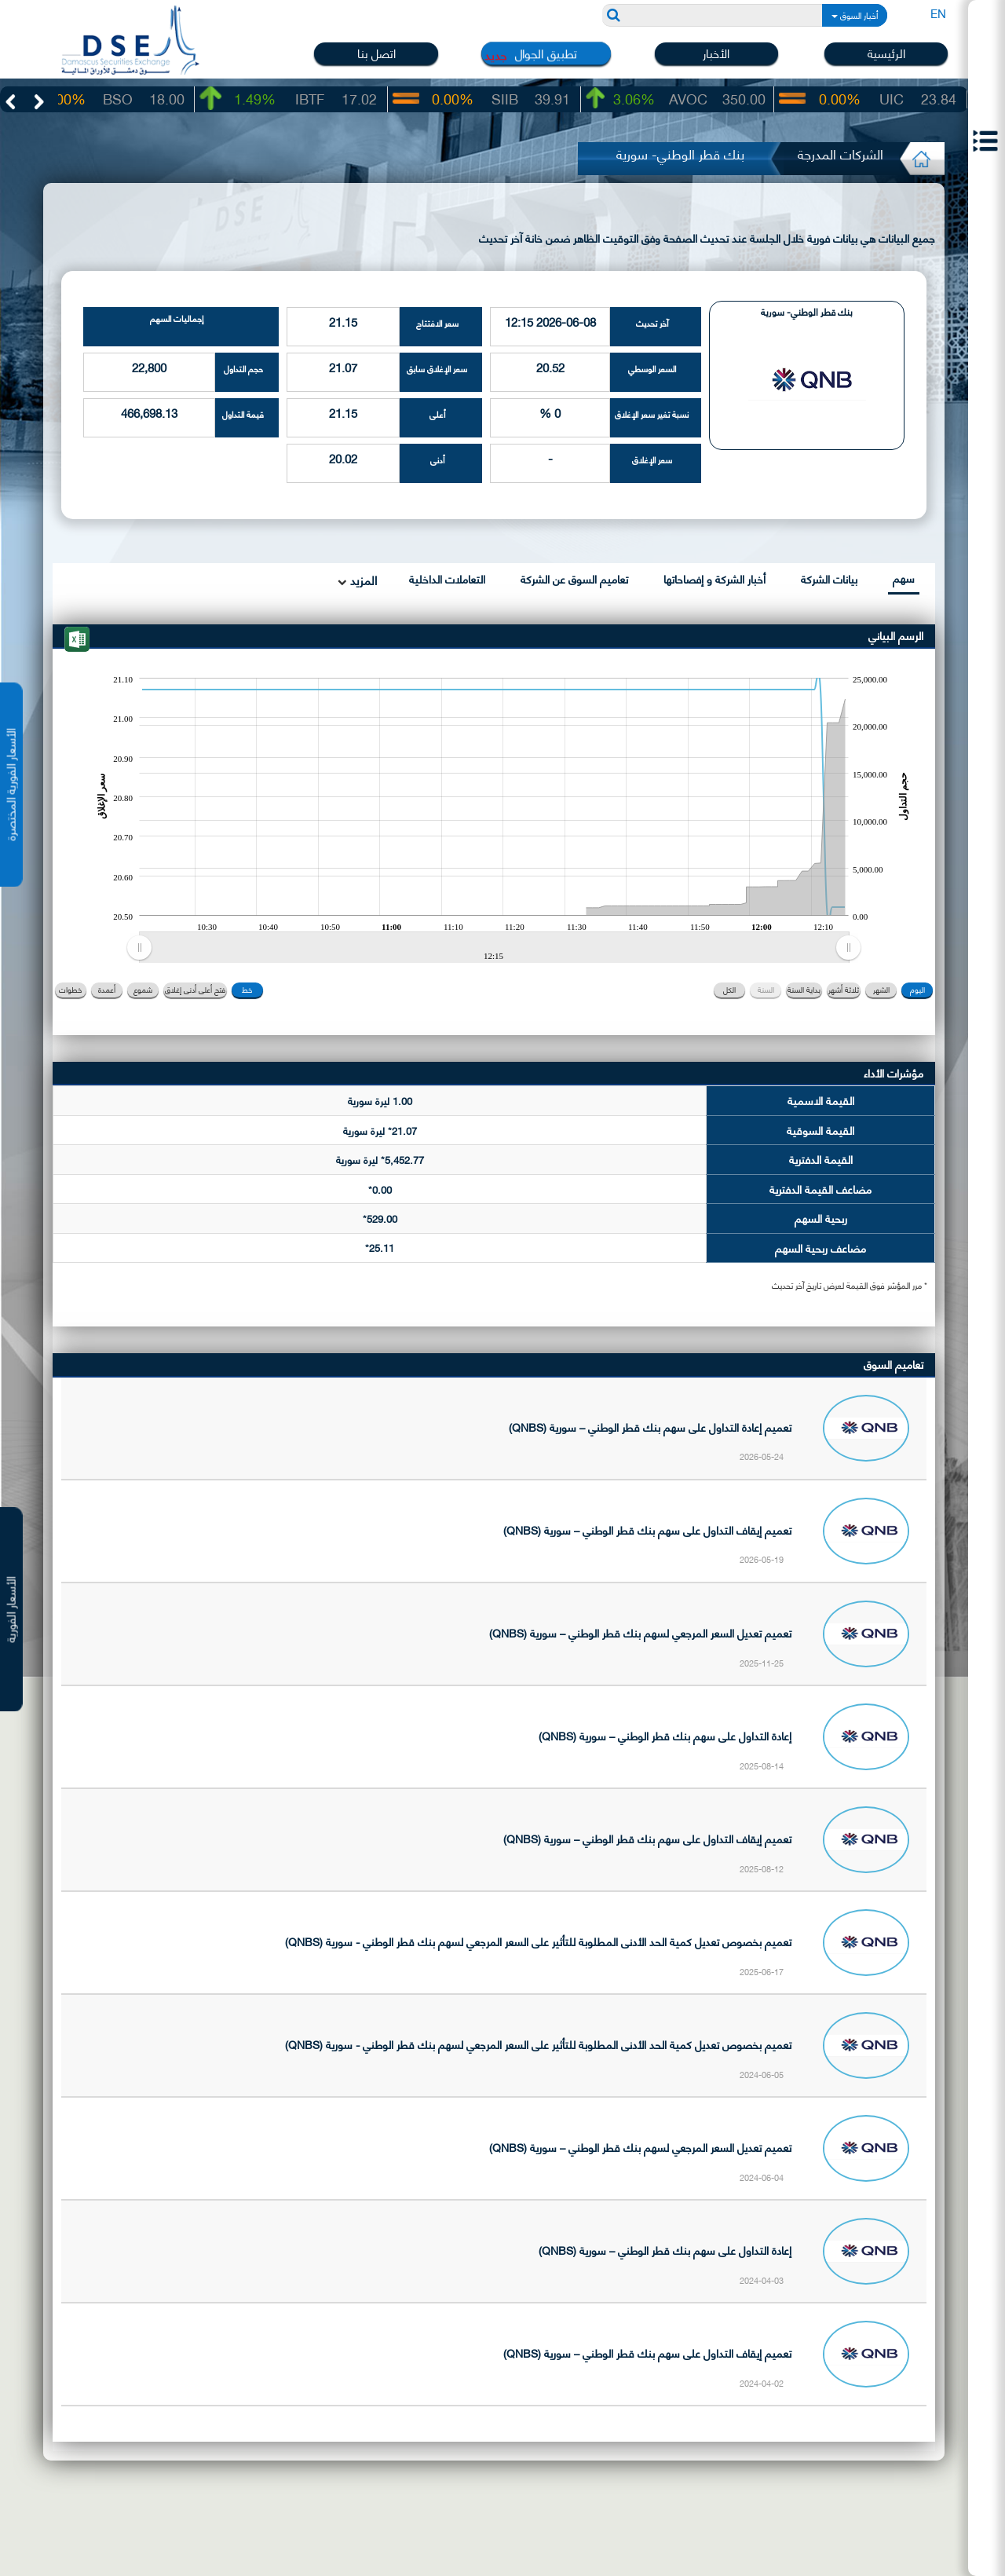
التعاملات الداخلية (447, 578)
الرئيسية (886, 53)
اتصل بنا (376, 53)
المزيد (362, 580)
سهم (904, 577)
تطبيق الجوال (546, 53)
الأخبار (716, 53)
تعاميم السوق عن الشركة (574, 578)
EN (938, 13)
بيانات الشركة (829, 578)
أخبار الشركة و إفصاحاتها (714, 578)
